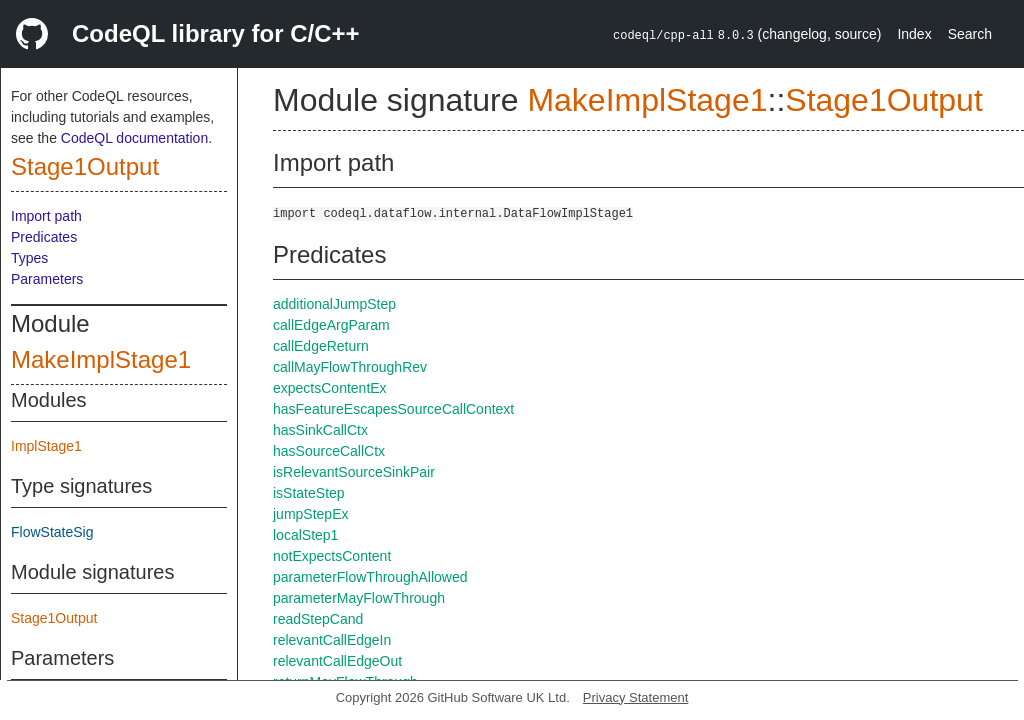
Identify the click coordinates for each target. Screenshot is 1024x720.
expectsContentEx (330, 388)
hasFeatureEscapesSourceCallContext (393, 409)
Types (29, 258)
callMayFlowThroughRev (350, 367)
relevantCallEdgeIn (332, 640)
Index (914, 34)
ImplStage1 (46, 446)
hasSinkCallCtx (320, 430)
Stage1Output (85, 166)
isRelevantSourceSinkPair (354, 472)
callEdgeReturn (321, 346)
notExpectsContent (332, 556)
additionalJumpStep (334, 304)
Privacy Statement (636, 697)
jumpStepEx (310, 514)
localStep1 (305, 535)
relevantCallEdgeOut (337, 661)
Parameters (47, 279)
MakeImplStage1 (101, 359)
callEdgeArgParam (331, 325)
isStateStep (309, 493)
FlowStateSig (52, 532)
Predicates (44, 237)
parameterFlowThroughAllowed (370, 577)
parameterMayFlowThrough (359, 598)
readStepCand (318, 619)
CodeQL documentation (134, 138)
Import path (46, 216)
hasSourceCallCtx (329, 451)
